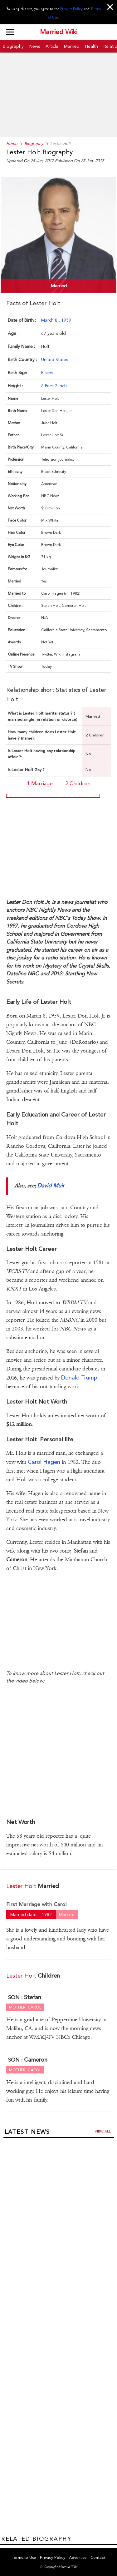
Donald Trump (78, 1377)
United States (54, 359)
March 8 (50, 320)
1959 (66, 320)
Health (91, 46)
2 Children (77, 783)
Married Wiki (58, 32)
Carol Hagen (44, 1462)
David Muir (50, 1185)
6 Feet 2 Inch (54, 385)
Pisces (47, 372)
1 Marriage (40, 783)
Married (72, 46)
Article (52, 46)
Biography (13, 46)
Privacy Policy (71, 9)
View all (103, 2131)
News (34, 46)
